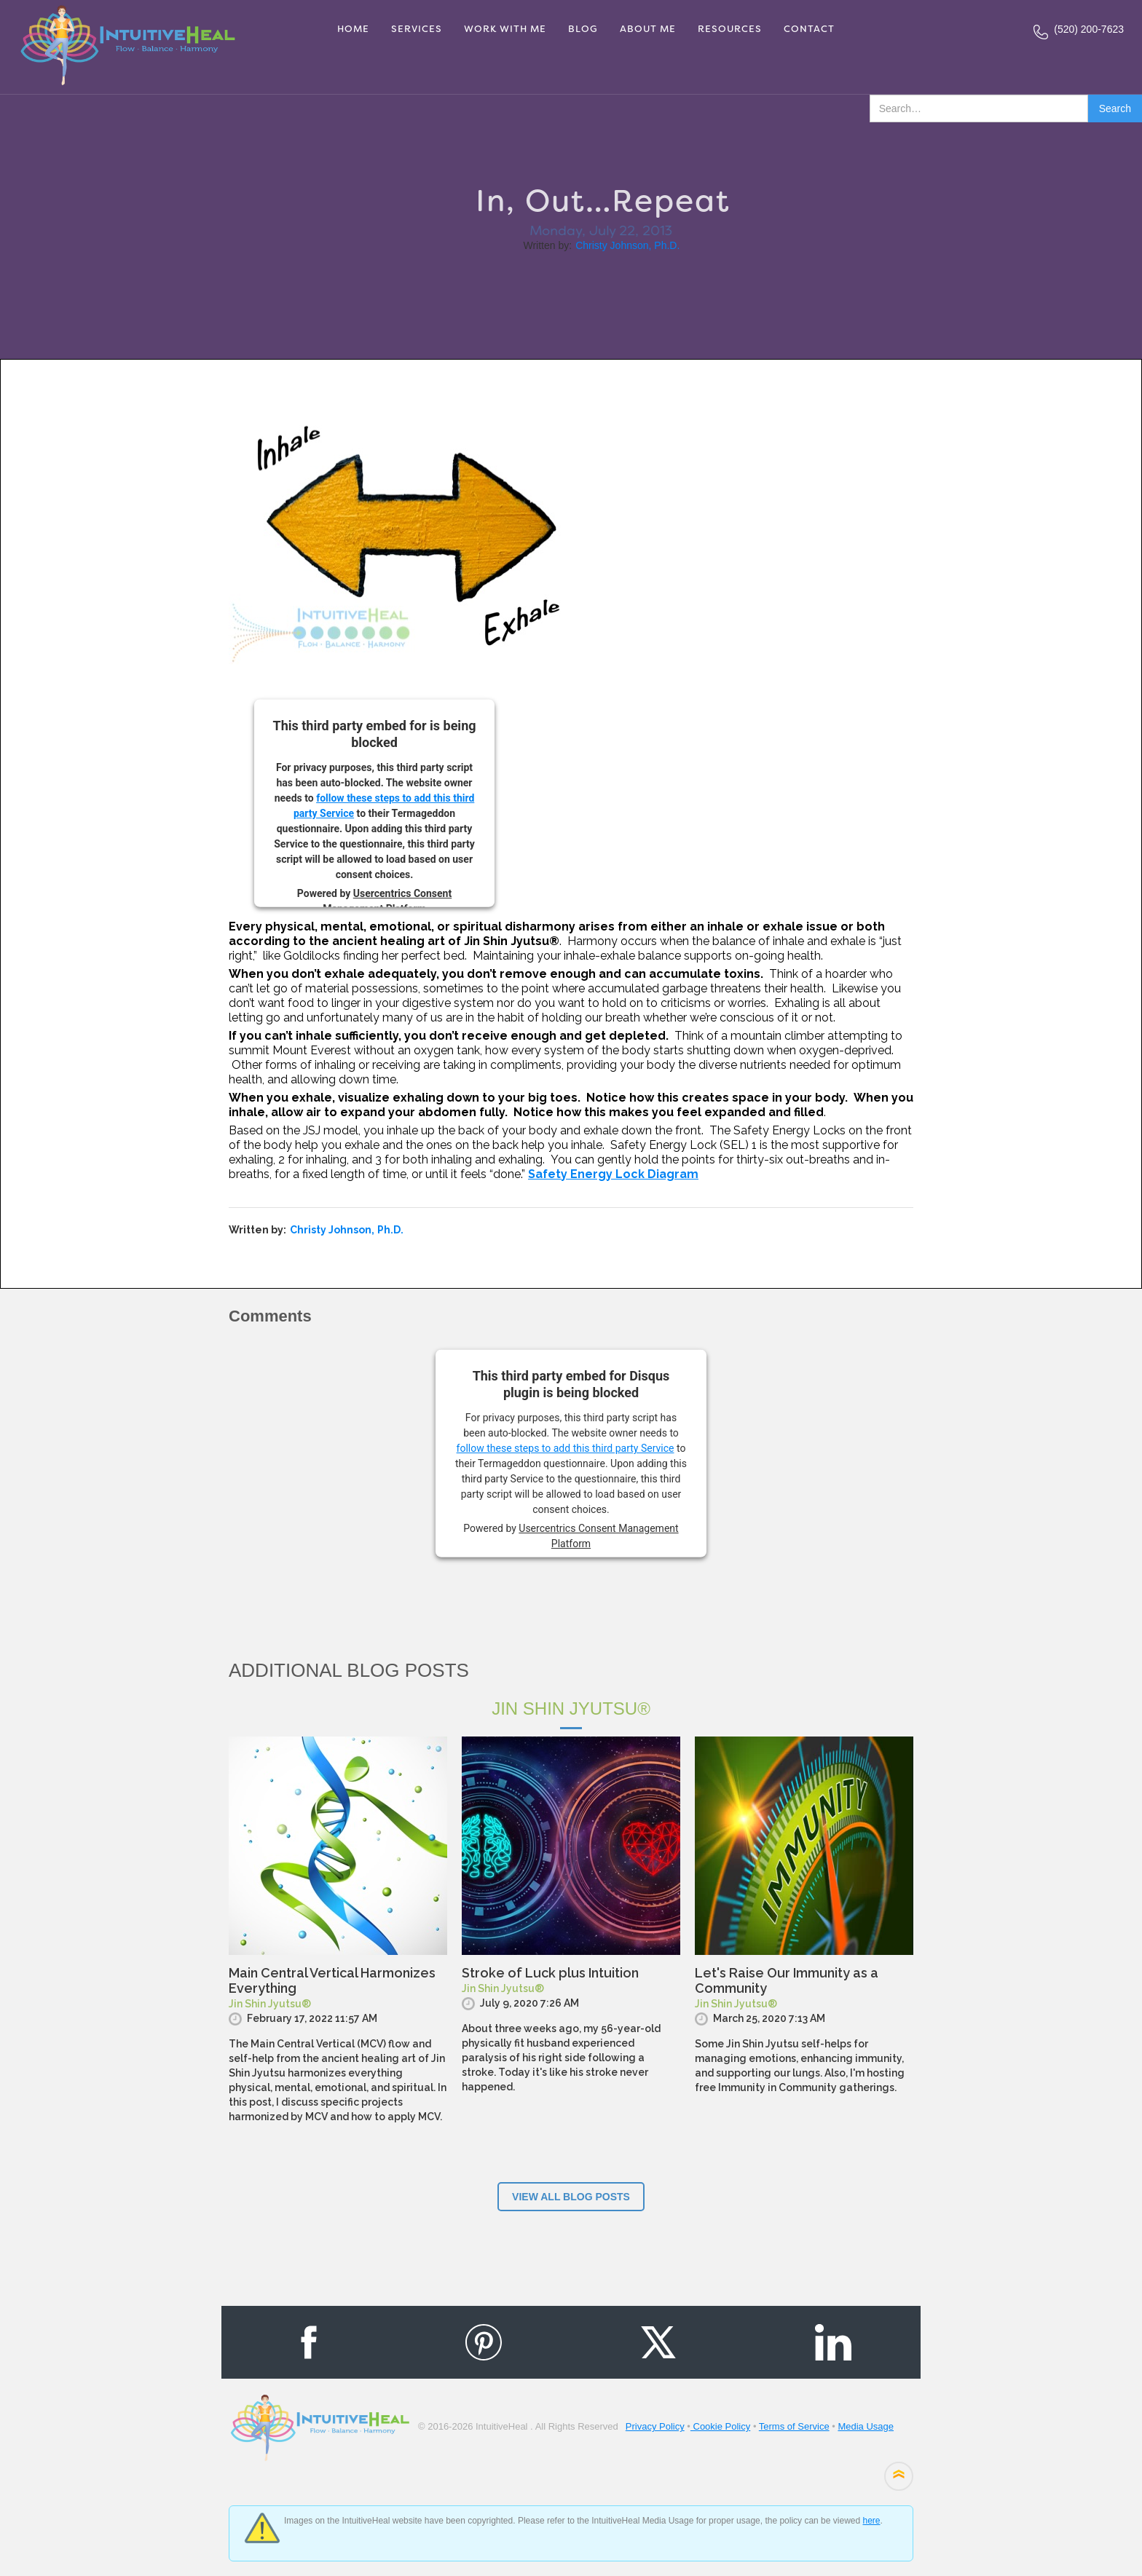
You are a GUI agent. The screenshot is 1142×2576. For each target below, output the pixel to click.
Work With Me (505, 29)
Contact (809, 29)
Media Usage (866, 2426)
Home (353, 29)
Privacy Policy (655, 2426)
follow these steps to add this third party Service (565, 1448)
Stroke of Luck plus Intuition (550, 1972)
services (416, 29)
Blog (583, 29)
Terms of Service (794, 2426)
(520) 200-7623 (1089, 29)
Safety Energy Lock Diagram (613, 1174)
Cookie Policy (720, 2426)
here (871, 2521)
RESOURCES (730, 29)
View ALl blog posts (571, 2196)
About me (648, 29)
